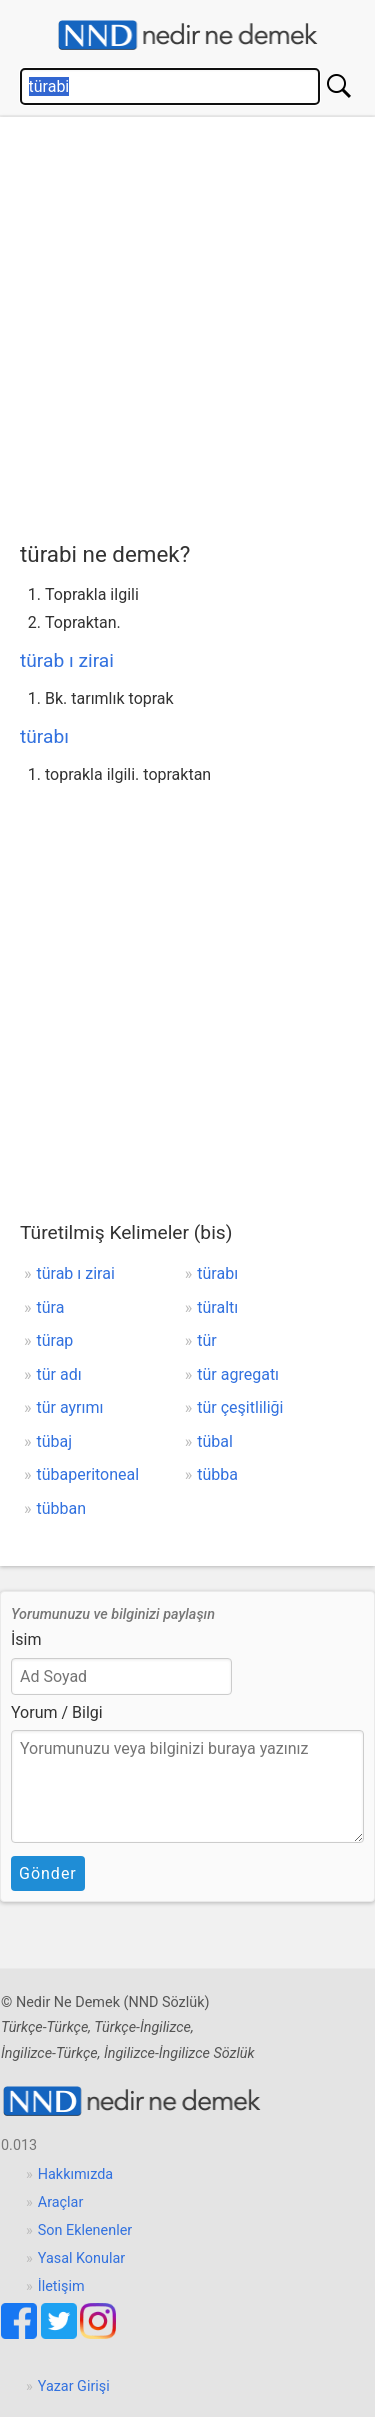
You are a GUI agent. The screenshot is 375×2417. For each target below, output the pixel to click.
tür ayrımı (70, 1407)
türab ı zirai (67, 660)
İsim (26, 1639)
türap (55, 1340)
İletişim (61, 2286)
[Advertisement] (187, 324)
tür (206, 1340)
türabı (44, 736)
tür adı (59, 1374)
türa (51, 1307)
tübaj (55, 1441)
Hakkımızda (75, 2174)
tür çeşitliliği (240, 1407)
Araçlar (61, 2202)
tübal (215, 1441)
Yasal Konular (81, 2258)
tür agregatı (238, 1374)
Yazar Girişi (74, 2386)
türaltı (217, 1307)
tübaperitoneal (88, 1474)
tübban (62, 1508)
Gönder (48, 1873)
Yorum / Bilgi (57, 1712)
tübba (217, 1474)
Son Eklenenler (85, 2230)
